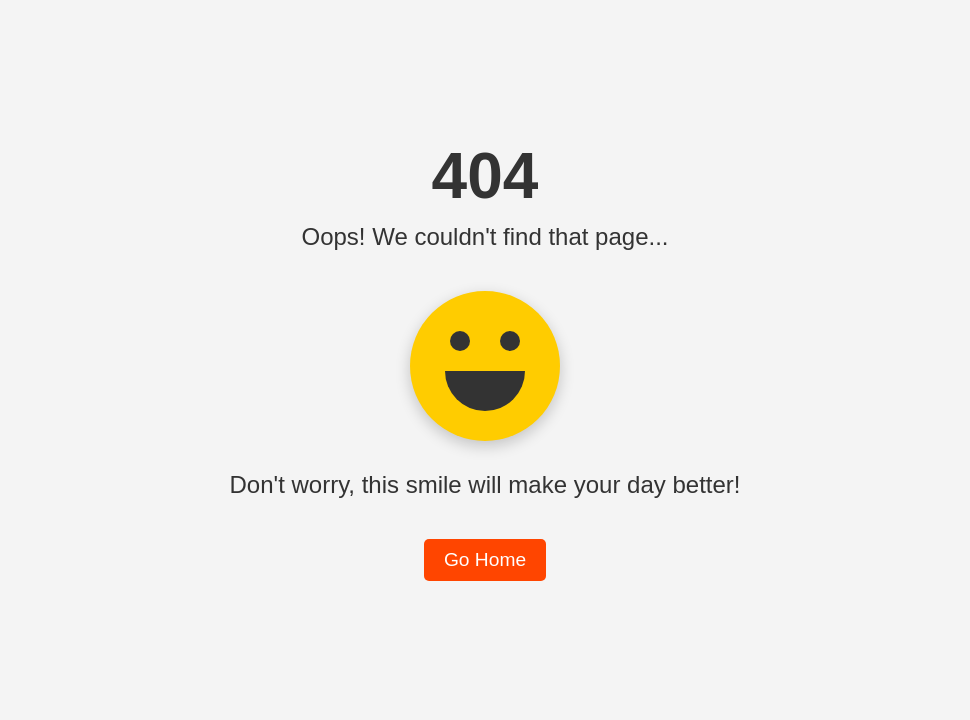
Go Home (485, 559)
